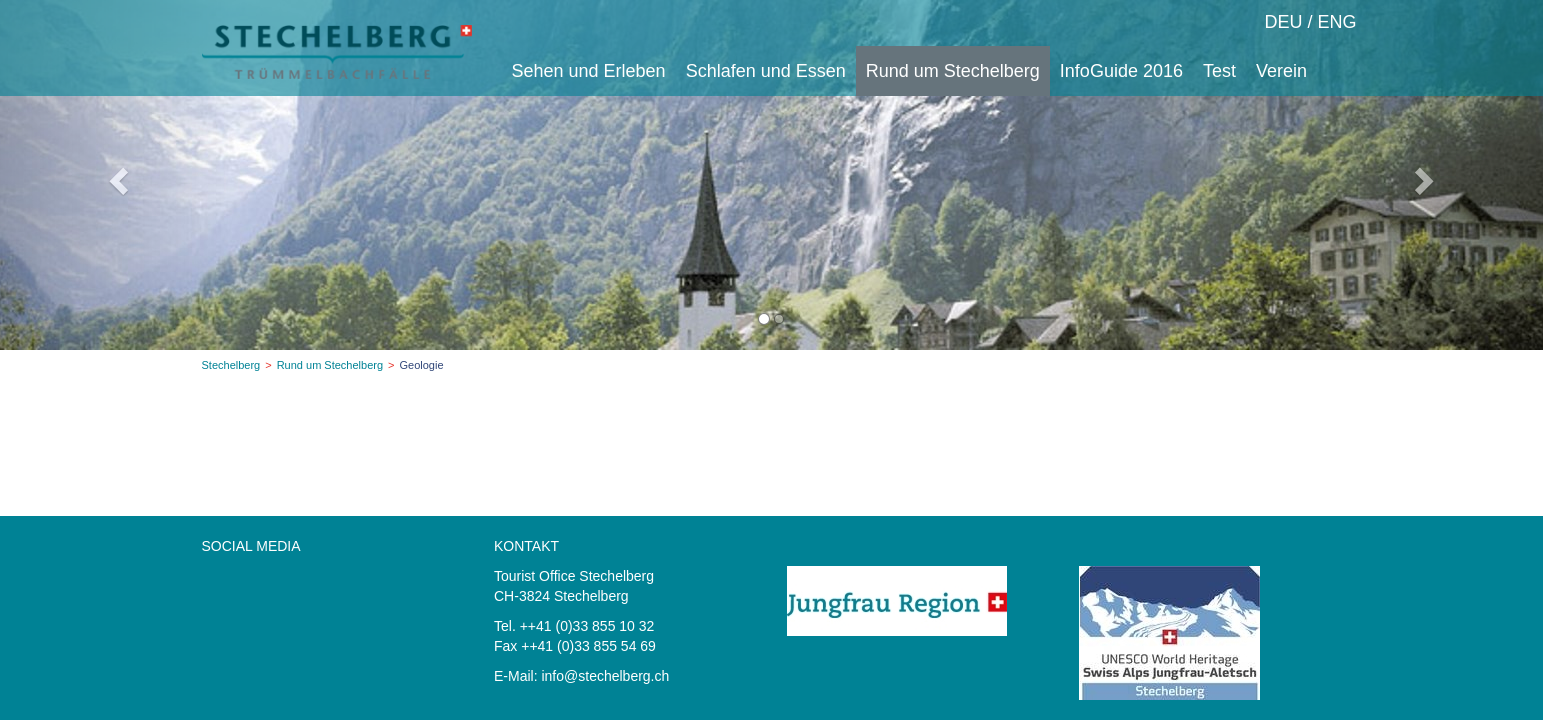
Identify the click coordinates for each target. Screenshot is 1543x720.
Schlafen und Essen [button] (766, 71)
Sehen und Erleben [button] (589, 71)
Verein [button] (1281, 71)
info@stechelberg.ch (605, 676)
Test (1219, 71)
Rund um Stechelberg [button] (953, 71)
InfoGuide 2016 (1121, 71)
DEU (1283, 22)
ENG (1336, 22)
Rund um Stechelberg (330, 365)
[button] (115, 175)
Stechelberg (231, 365)
